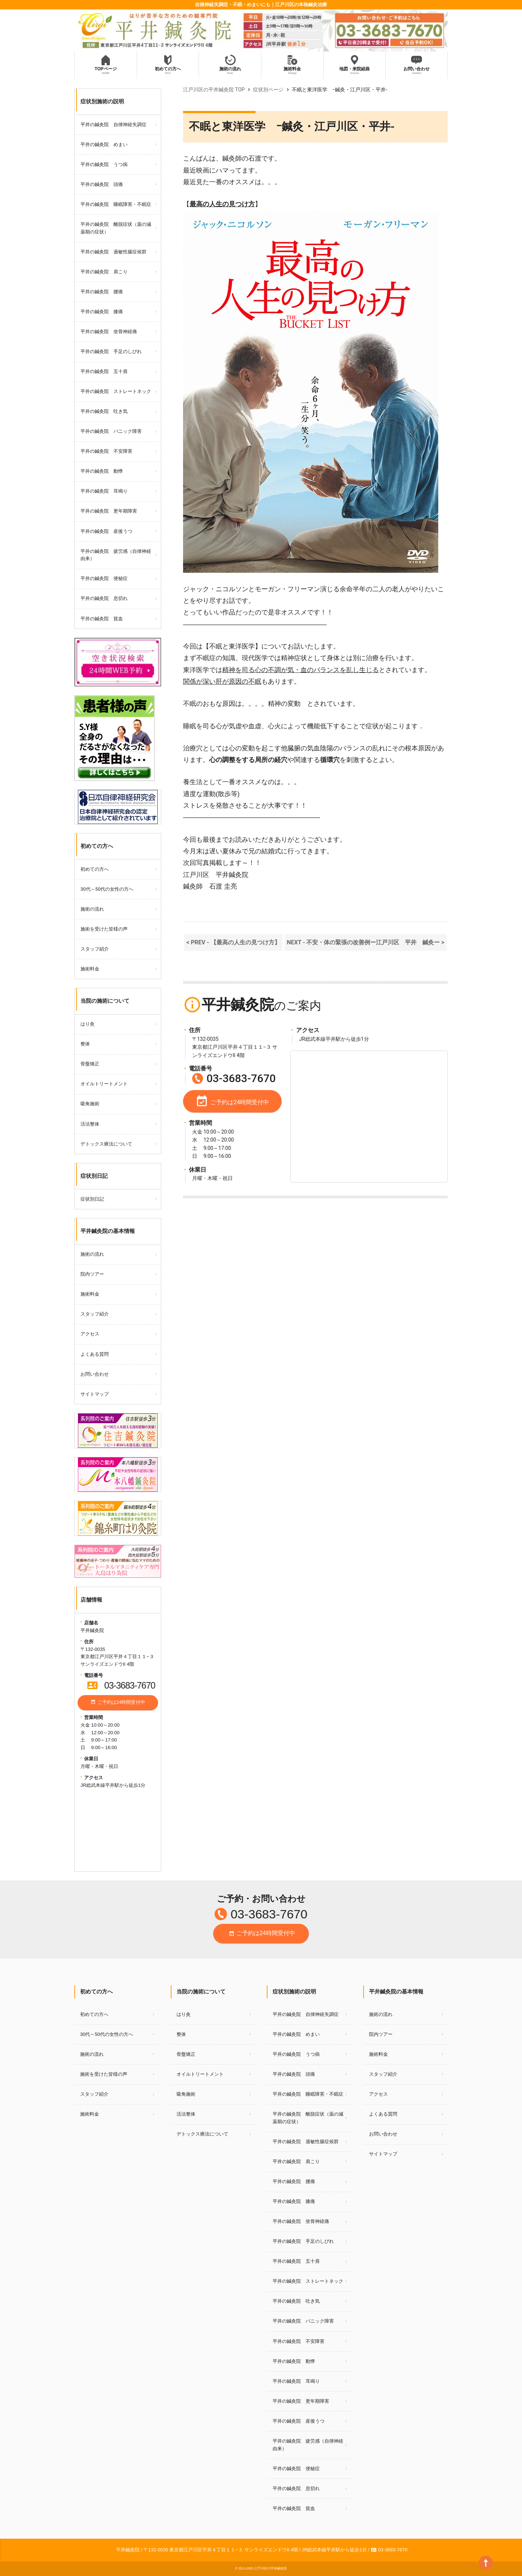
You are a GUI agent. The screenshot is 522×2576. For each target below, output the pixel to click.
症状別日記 (92, 1199)
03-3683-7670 (121, 1685)
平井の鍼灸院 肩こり (104, 271)
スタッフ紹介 (94, 949)
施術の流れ (92, 909)
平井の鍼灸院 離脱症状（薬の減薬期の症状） (115, 228)
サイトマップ (94, 1394)
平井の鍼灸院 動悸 (101, 471)
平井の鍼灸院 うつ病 (104, 164)
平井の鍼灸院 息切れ (104, 598)
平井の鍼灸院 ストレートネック (115, 391)
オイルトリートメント (104, 1083)
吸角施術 (89, 1103)
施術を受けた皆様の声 (104, 929)
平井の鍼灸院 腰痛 (101, 291)
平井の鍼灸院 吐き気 (104, 411)
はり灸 (87, 1024)
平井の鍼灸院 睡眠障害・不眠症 (115, 204)
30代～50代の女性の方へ (106, 889)
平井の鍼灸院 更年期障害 (108, 511)
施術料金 (89, 969)
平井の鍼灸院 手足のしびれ (111, 351)
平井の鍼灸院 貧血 (101, 618)
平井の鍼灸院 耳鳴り (104, 491)
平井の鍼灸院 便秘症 (104, 578)
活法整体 (89, 1124)
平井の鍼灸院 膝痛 (101, 311)
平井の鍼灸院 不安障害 (106, 451)
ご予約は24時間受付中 (118, 1702)
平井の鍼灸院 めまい (104, 144)
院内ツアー (92, 1274)
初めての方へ (94, 869)
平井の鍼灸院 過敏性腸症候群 (113, 251)
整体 (85, 1044)
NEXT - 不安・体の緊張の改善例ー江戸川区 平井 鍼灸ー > (365, 942)
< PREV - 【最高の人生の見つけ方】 (233, 942)
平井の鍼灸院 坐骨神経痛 (108, 331)
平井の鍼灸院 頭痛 (101, 184)
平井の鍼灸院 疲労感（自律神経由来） (115, 555)
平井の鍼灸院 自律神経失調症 (113, 124)
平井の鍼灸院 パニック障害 (111, 431)
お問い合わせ (94, 1374)
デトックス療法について (106, 1144)
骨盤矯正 (89, 1064)
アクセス (89, 1334)
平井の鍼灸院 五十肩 (104, 371)
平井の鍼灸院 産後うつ (106, 531)
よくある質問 (94, 1354)
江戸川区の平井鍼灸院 (270, 2568)
